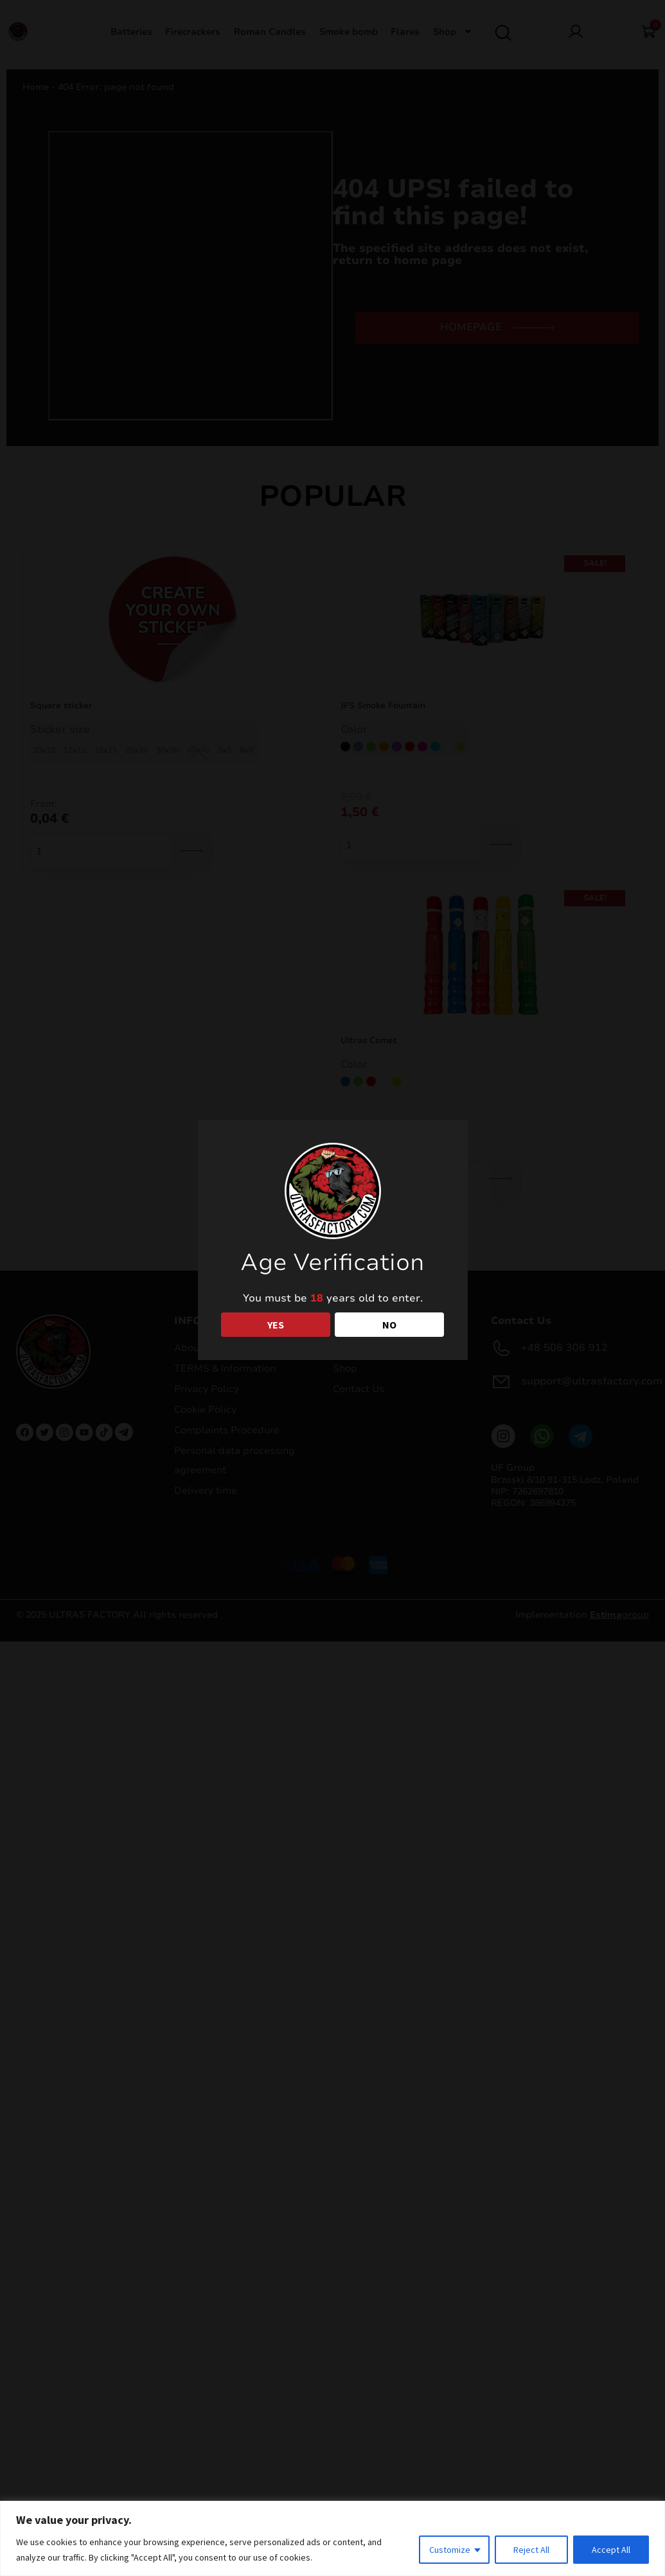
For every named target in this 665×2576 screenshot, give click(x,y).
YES (275, 1324)
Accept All (611, 2549)
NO (389, 1324)
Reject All (531, 2549)
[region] (332, 2538)
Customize (449, 2549)
